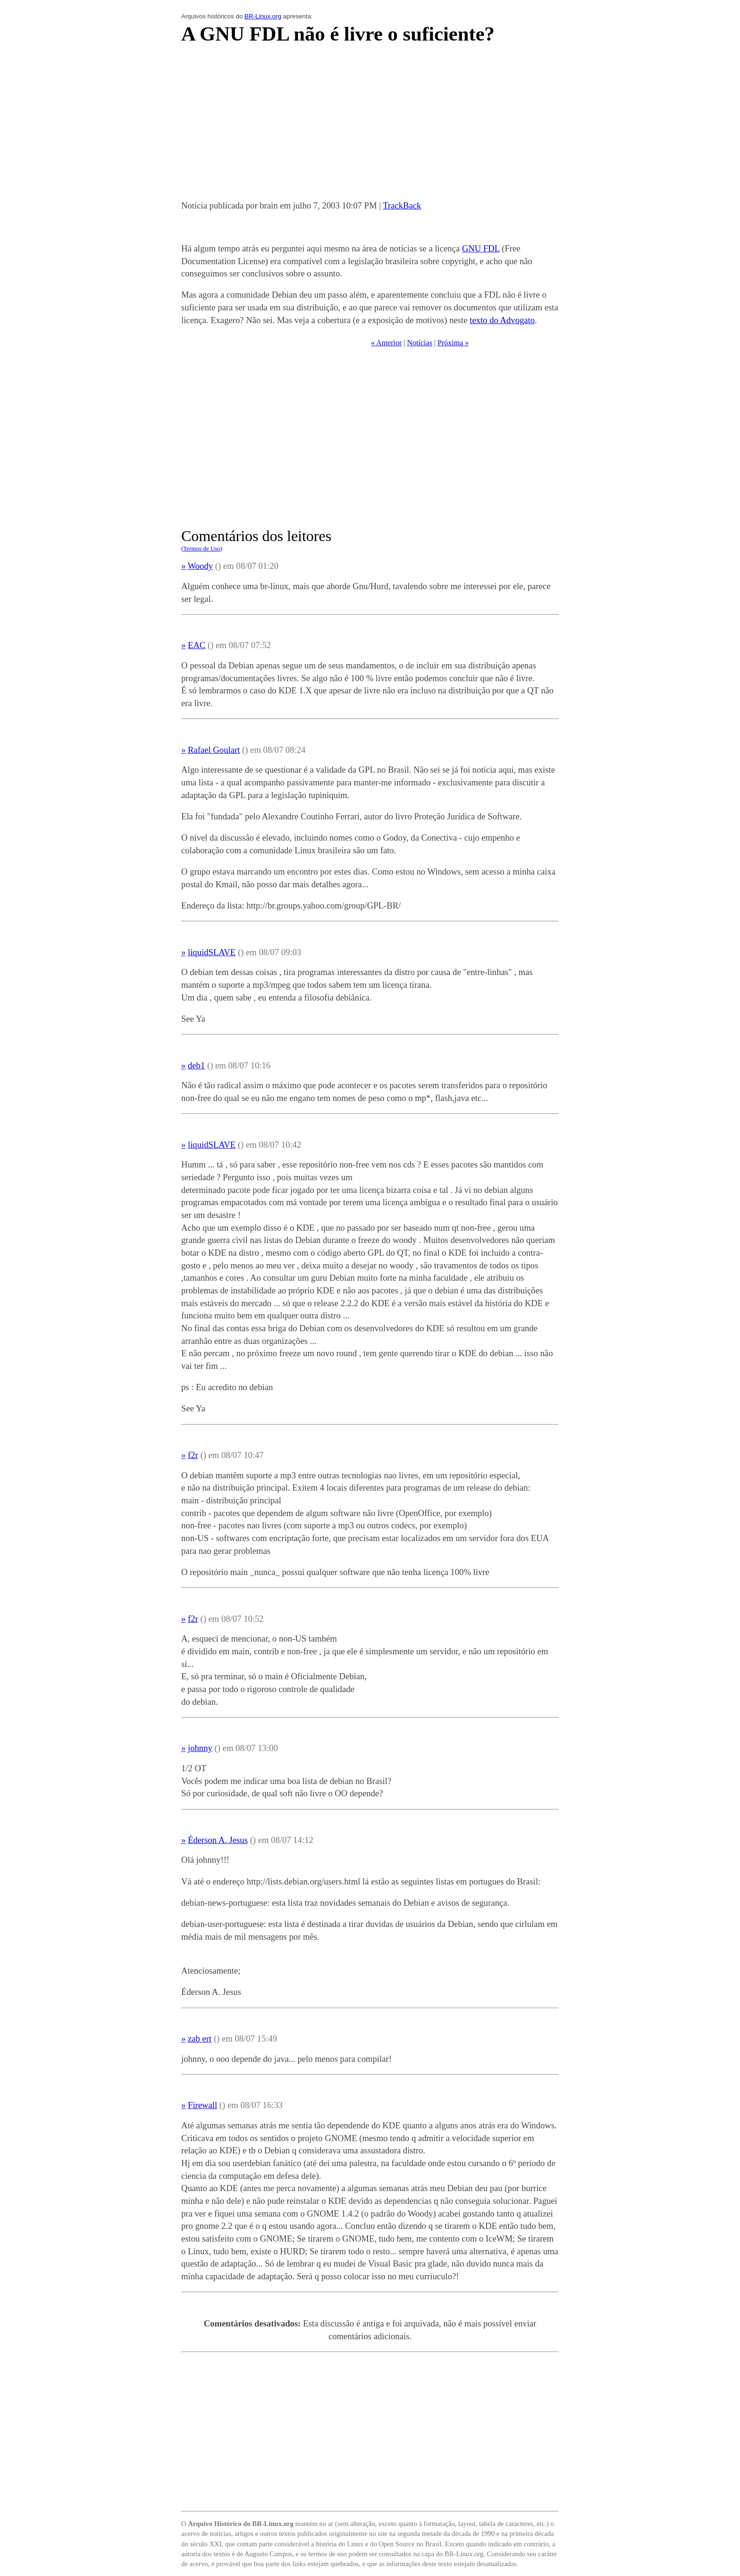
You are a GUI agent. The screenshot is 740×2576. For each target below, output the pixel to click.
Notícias (419, 343)
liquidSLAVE (211, 952)
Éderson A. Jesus (218, 1840)
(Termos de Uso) (201, 548)
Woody (200, 566)
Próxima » (453, 343)
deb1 (196, 1065)
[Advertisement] (370, 125)
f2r (193, 1455)
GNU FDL (481, 248)
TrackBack (402, 205)
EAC (196, 645)
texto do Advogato (502, 320)
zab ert (199, 2038)
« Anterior (386, 343)
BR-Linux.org (262, 16)
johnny (200, 1748)
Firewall (202, 2105)
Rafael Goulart (214, 750)
